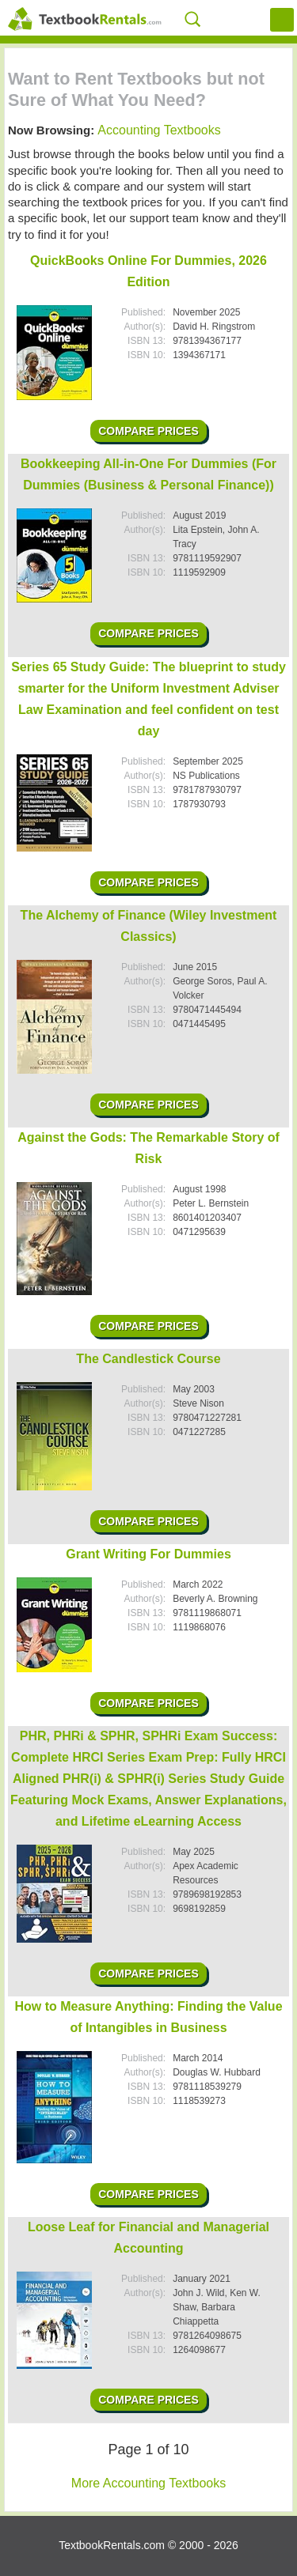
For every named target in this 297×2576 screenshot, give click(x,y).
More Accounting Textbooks (148, 2483)
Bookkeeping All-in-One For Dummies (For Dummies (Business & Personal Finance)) (148, 474)
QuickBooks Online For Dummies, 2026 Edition (148, 271)
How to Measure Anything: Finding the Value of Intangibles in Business (148, 2017)
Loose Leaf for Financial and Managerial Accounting (148, 2237)
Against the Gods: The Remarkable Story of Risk (148, 1148)
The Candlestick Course (148, 1358)
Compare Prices (148, 431)
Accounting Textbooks (158, 130)
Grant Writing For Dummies (148, 1554)
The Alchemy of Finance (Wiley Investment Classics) (149, 925)
